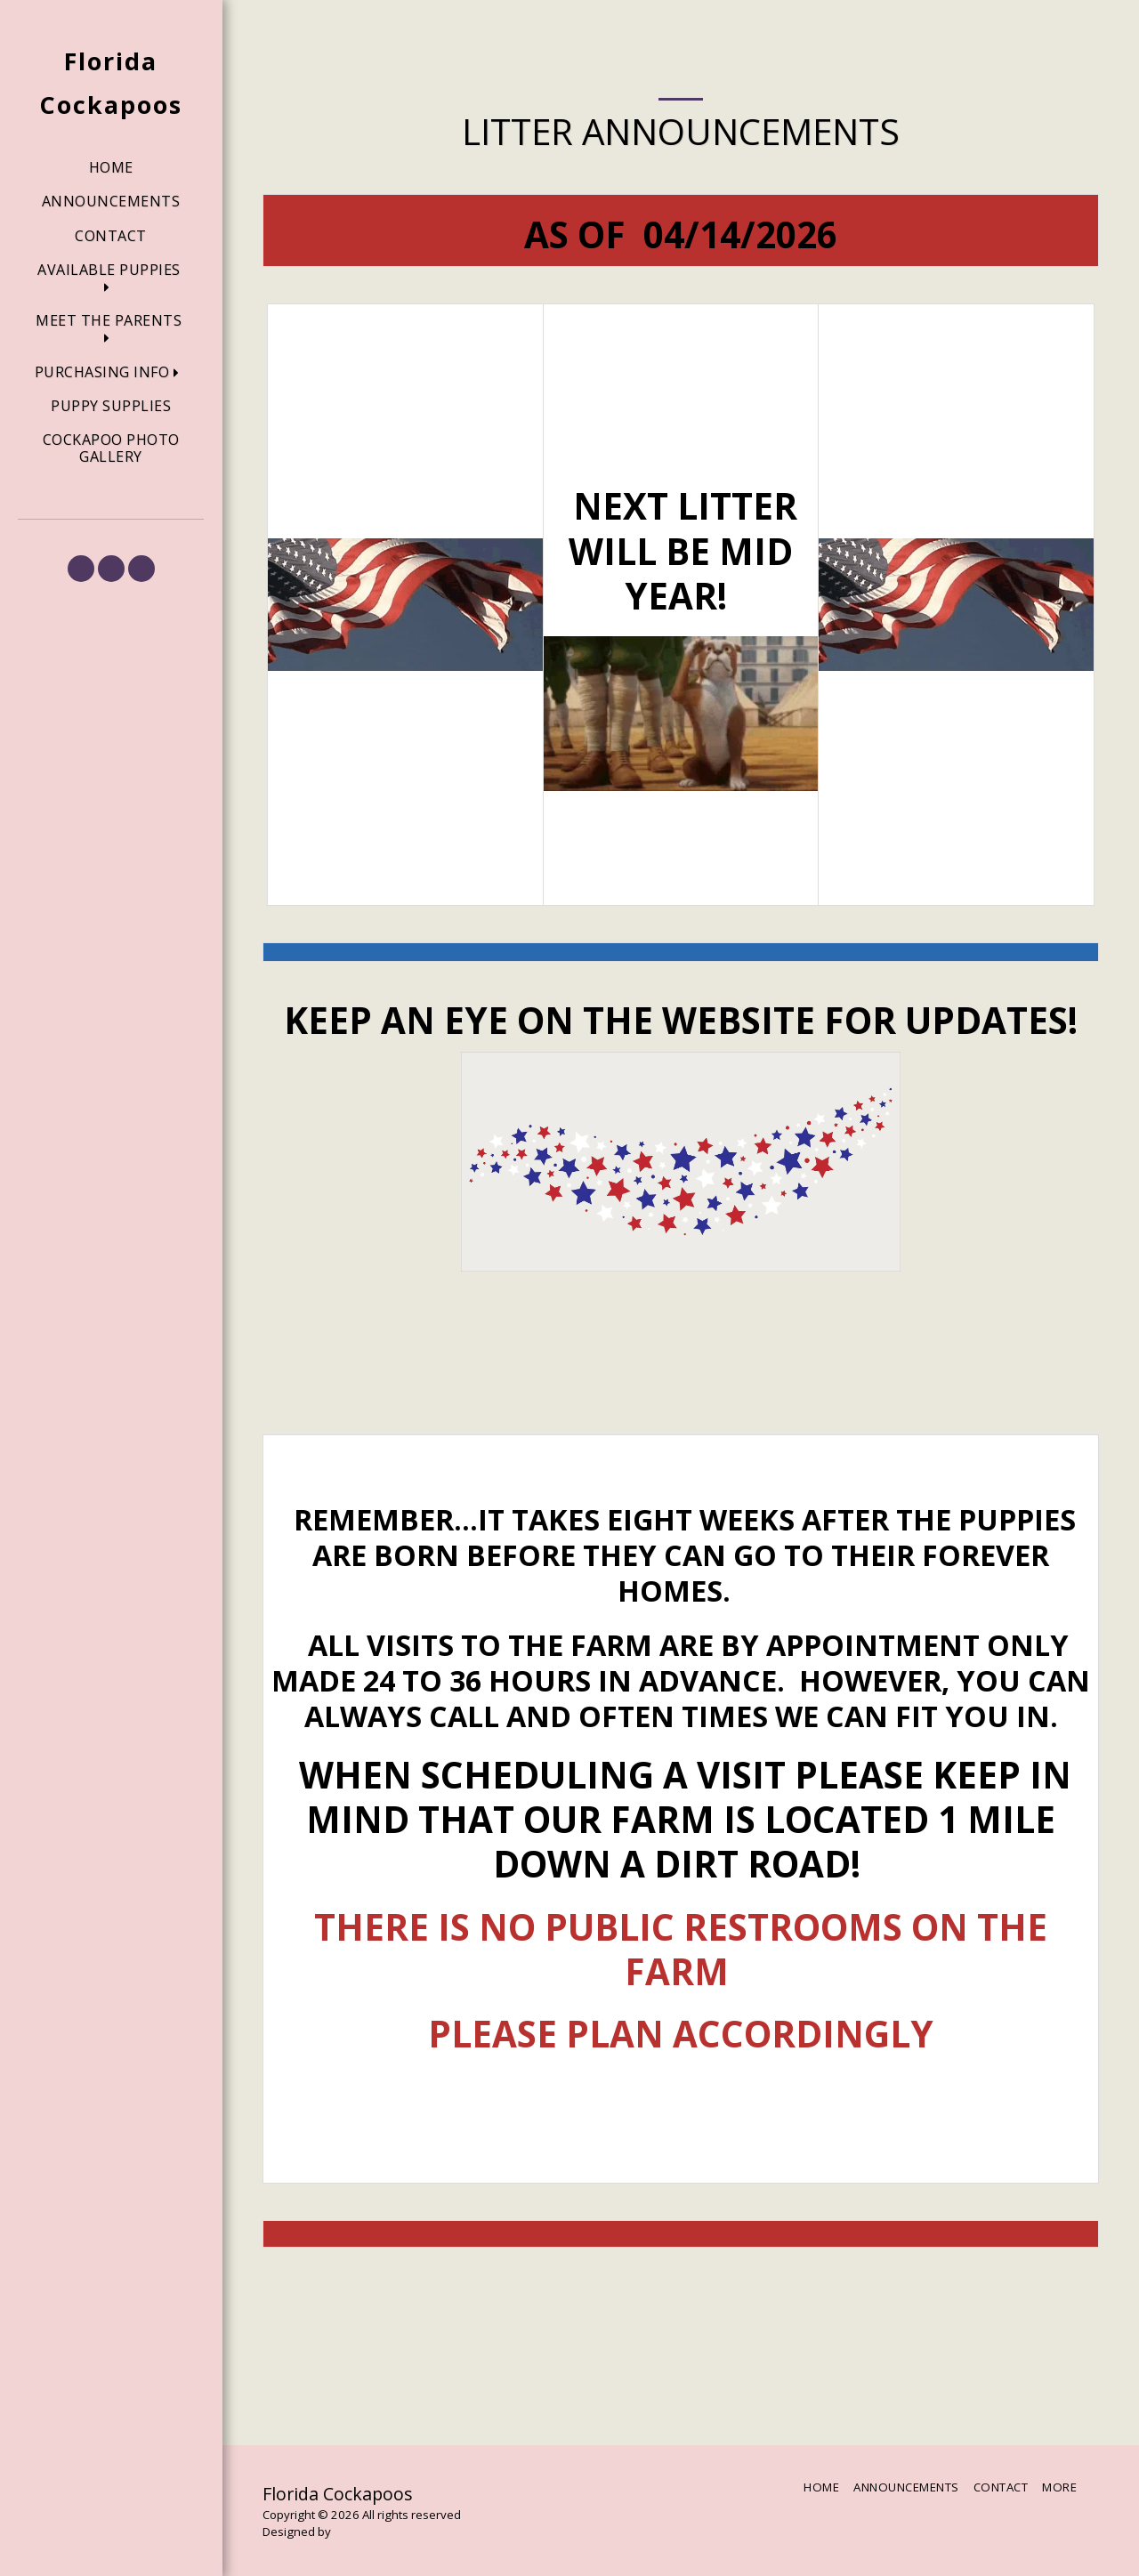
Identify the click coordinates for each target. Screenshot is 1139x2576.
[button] (111, 278)
